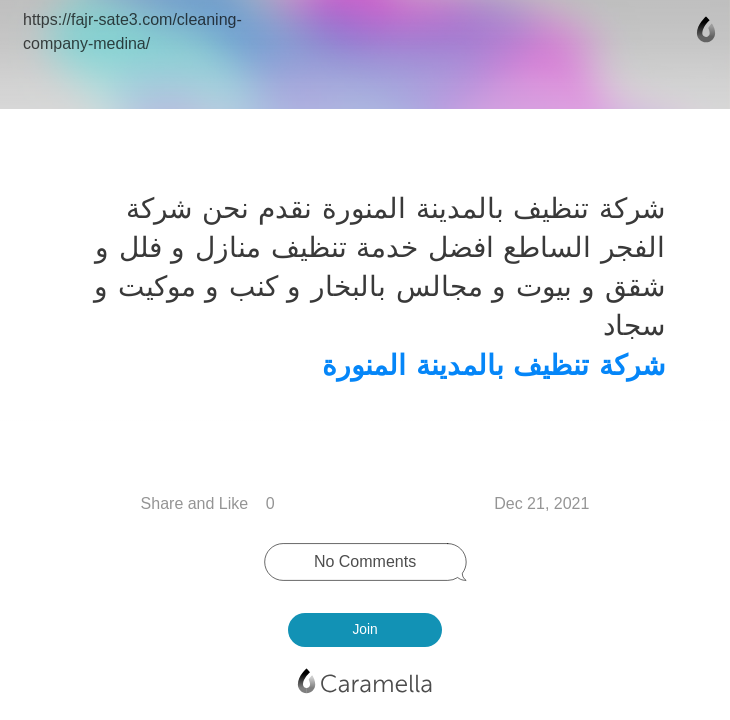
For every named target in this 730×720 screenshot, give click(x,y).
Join (364, 629)
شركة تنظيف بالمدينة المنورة (489, 365)
